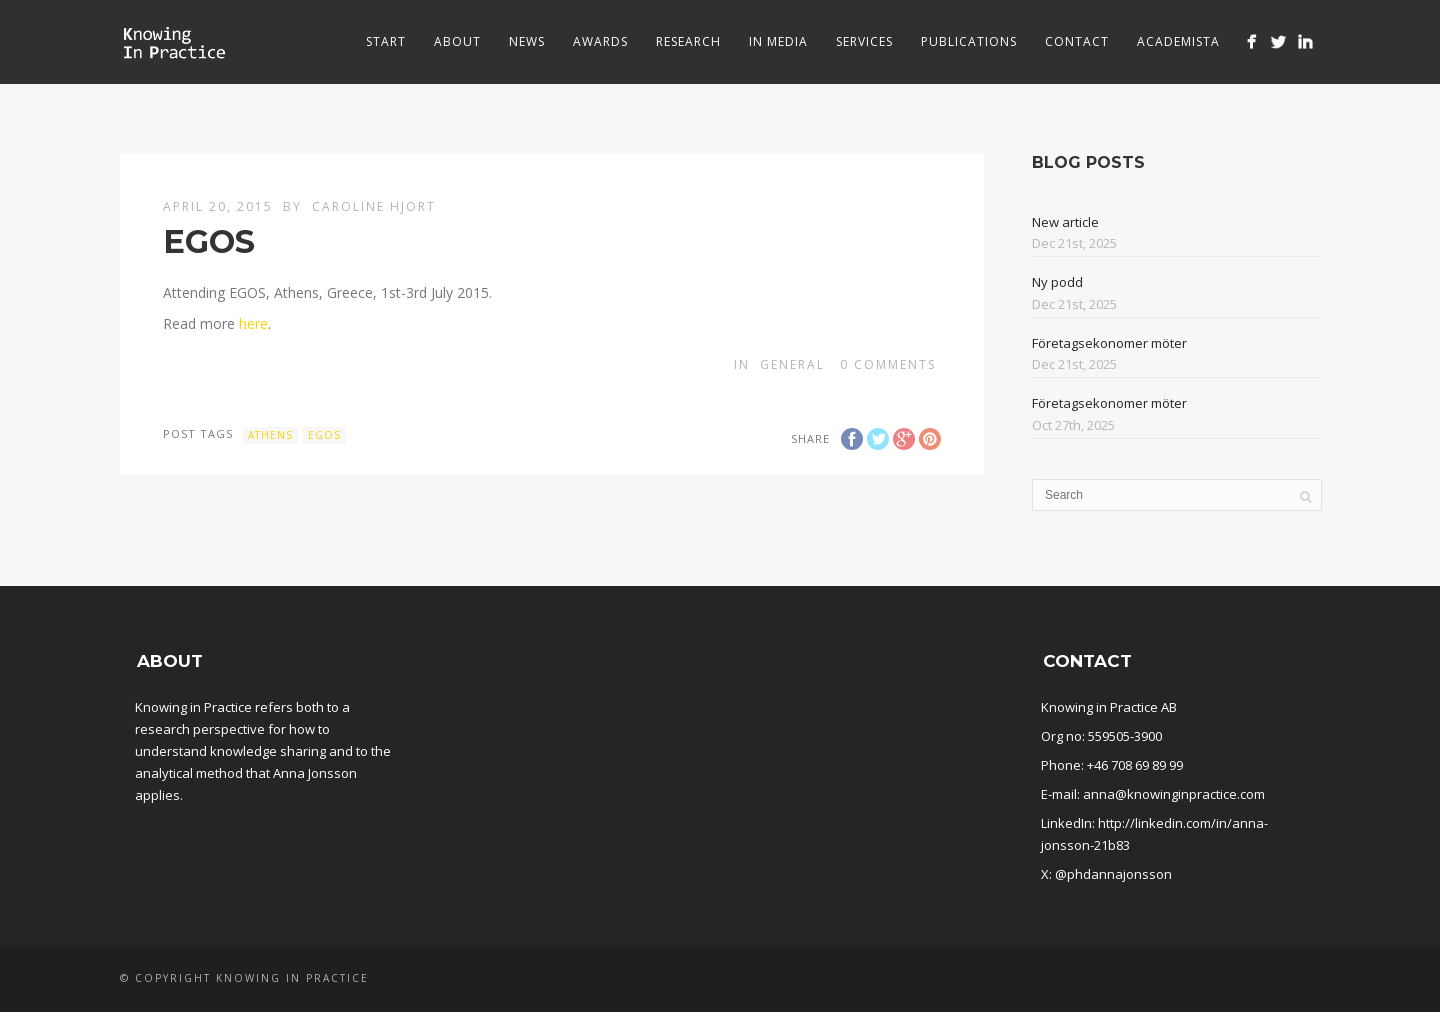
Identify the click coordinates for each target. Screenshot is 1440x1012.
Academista (1178, 41)
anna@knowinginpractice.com (1174, 794)
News (527, 41)
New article (1065, 222)
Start (386, 41)
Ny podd (1057, 282)
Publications (969, 41)
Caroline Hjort (374, 206)
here (253, 323)
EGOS (324, 435)
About (457, 41)
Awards (600, 41)
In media (778, 41)
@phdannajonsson (1113, 874)
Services (864, 41)
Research (688, 41)
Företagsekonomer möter (1109, 343)
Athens (270, 435)
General (792, 364)
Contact (1077, 41)
